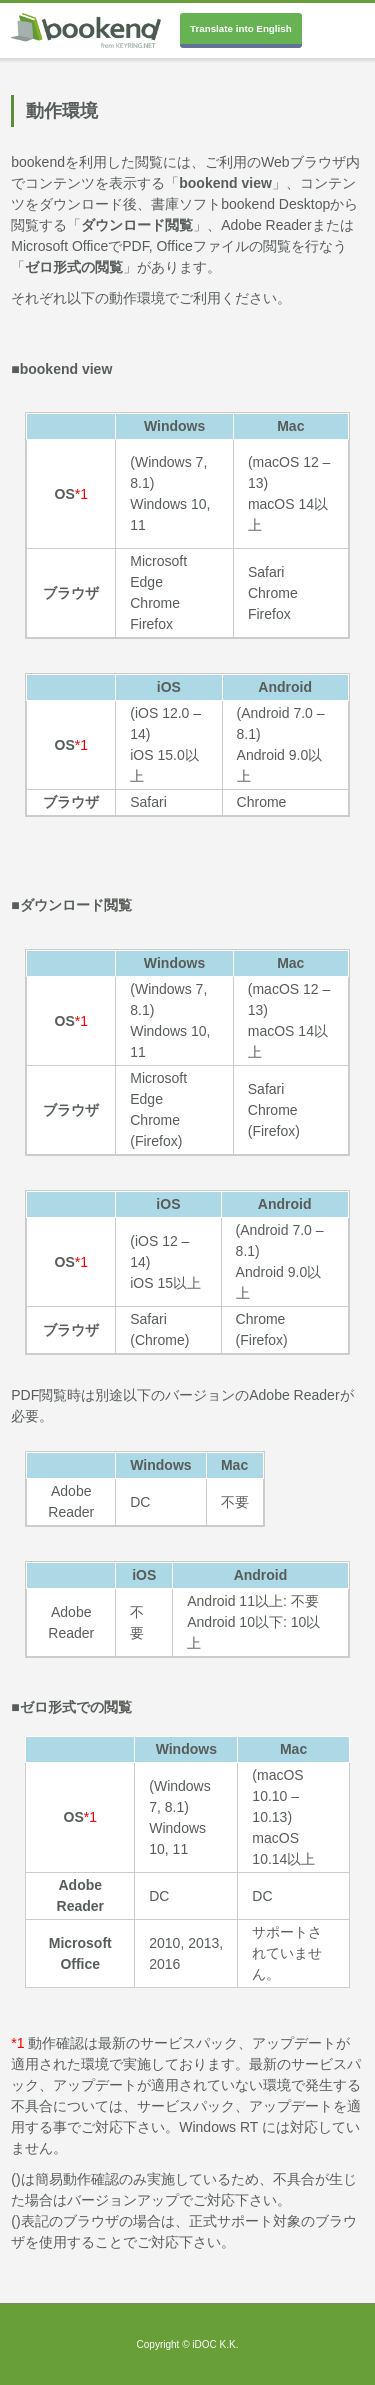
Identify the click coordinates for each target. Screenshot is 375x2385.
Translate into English (241, 28)
